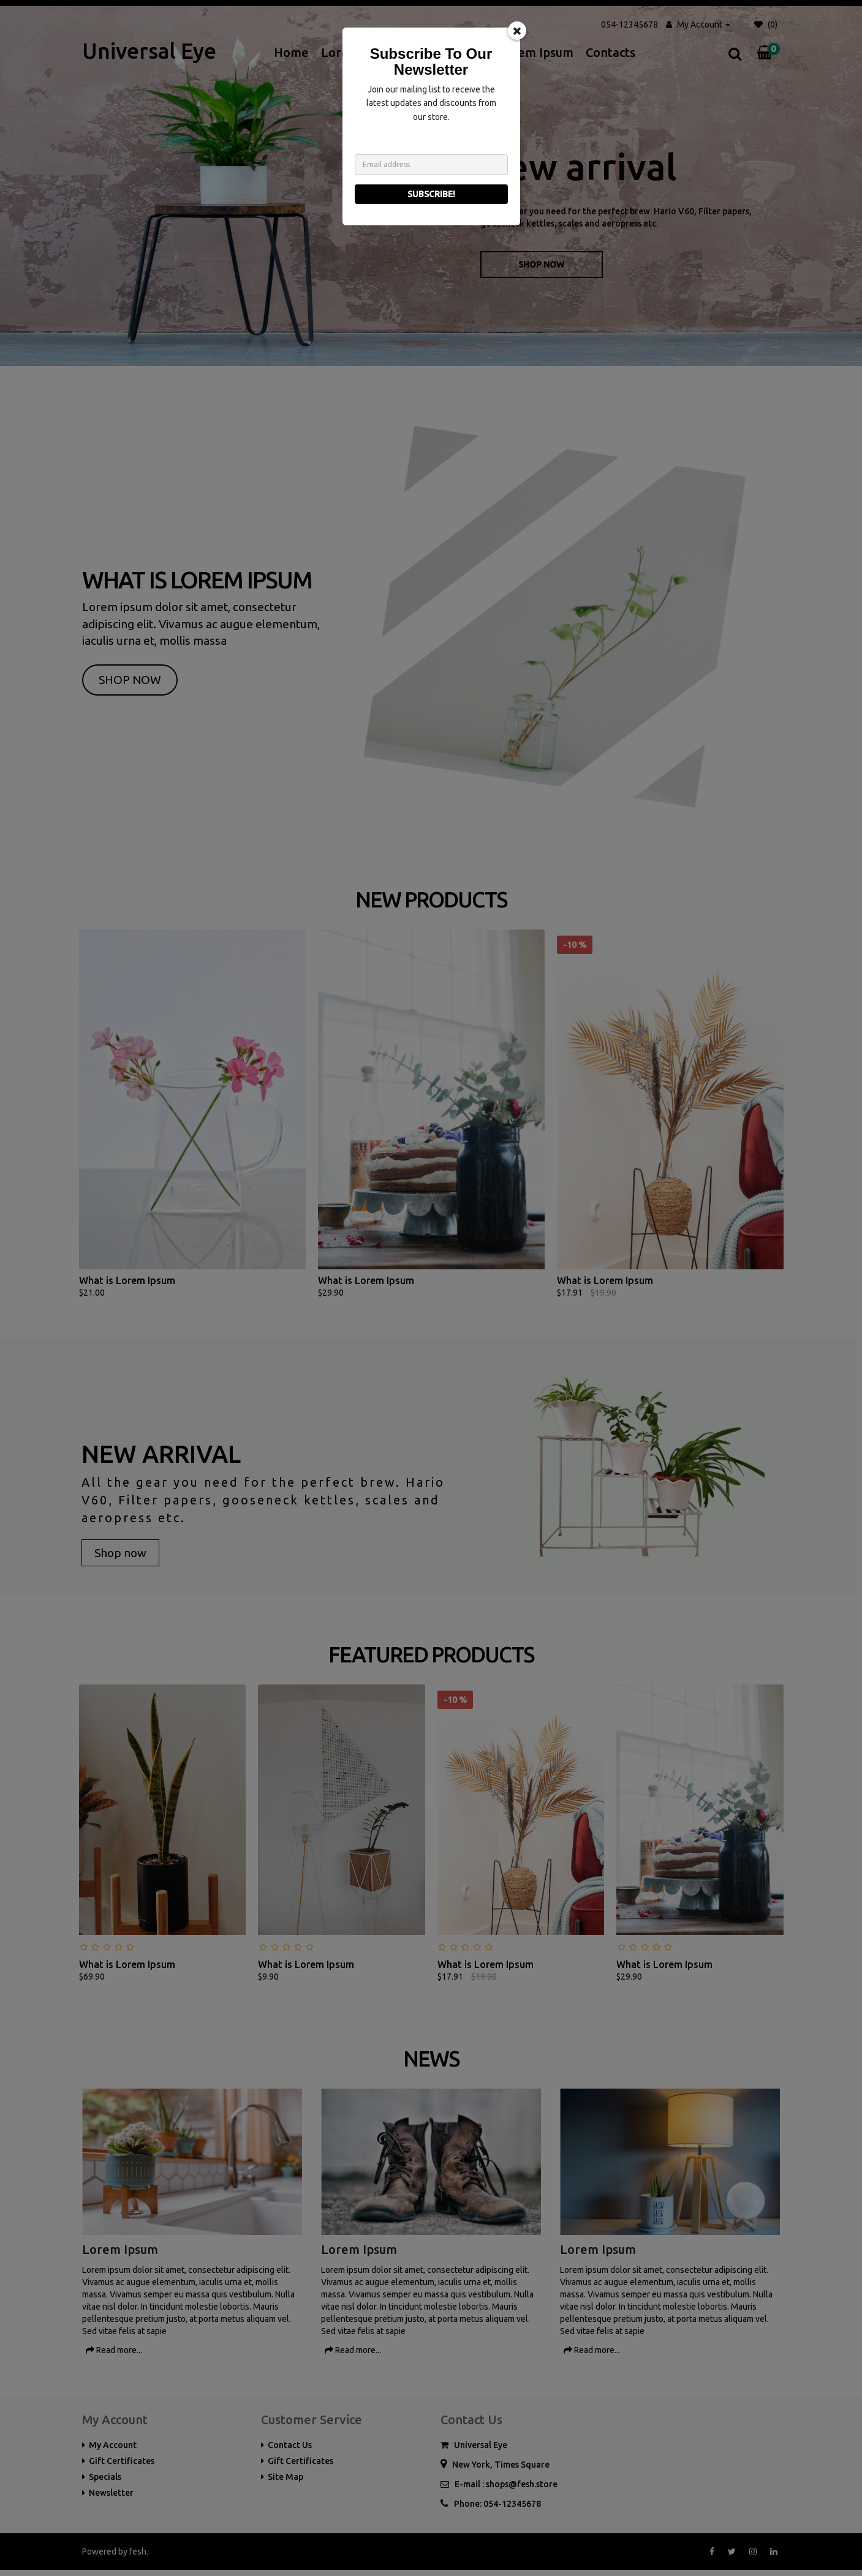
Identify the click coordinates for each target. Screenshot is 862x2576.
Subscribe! (431, 194)
